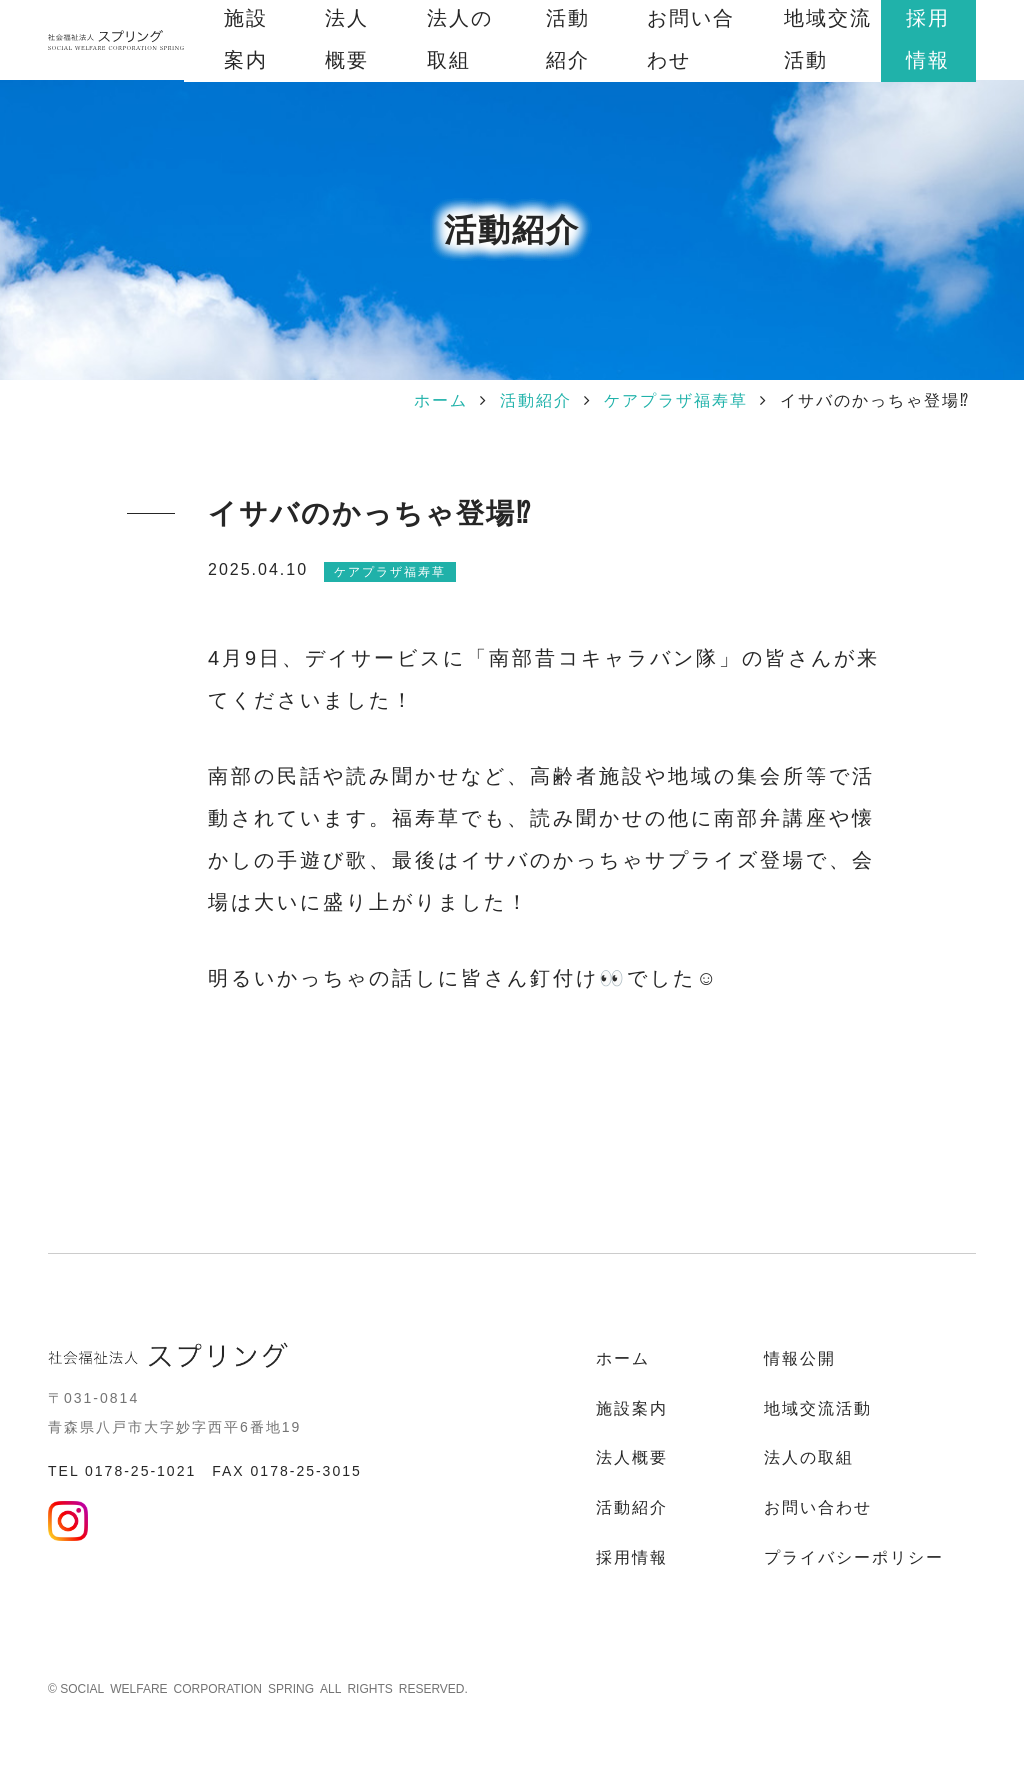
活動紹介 (536, 400)
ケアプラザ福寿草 (676, 400)
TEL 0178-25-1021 (122, 1471)
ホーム (441, 400)
